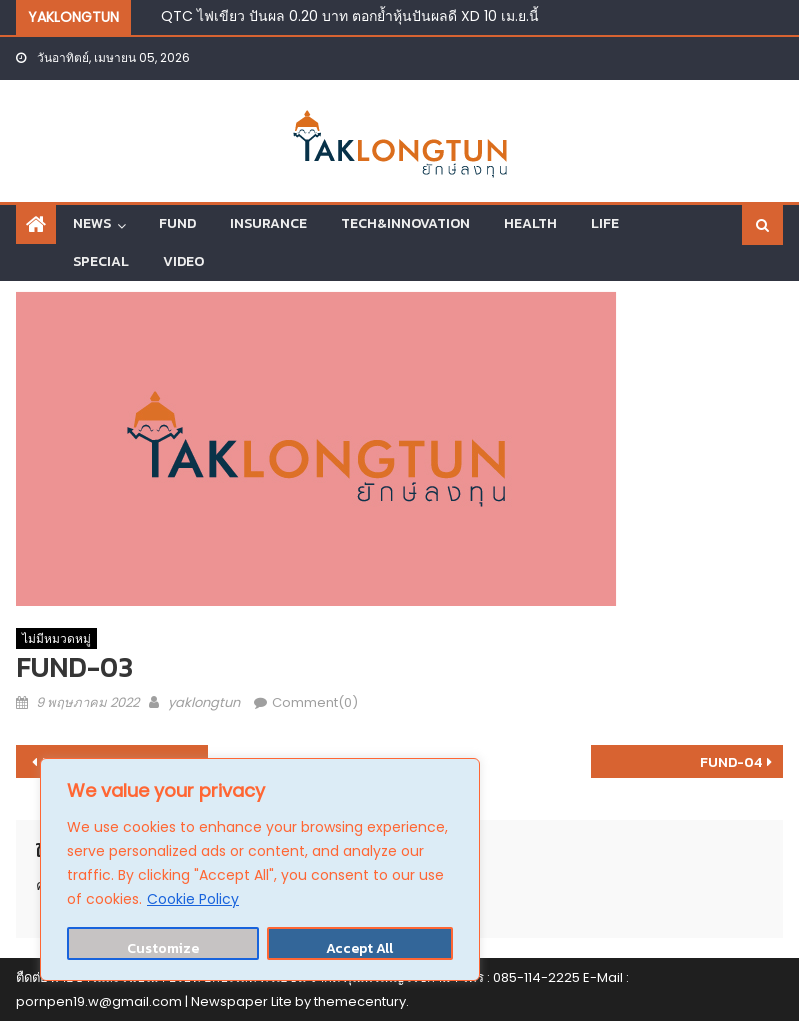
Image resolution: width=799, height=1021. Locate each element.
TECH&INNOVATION (405, 223)
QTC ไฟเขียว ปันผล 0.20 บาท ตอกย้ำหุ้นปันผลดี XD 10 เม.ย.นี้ (350, 16)
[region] (260, 869)
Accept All (359, 948)
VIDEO (183, 261)
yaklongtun (204, 702)
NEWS (92, 223)
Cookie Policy (193, 899)
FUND (177, 223)
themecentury (360, 1001)
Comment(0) (315, 702)
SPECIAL (101, 261)
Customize (163, 948)
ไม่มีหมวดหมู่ (56, 638)
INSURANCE (268, 223)
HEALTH (530, 223)
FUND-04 (731, 762)
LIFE (605, 223)
